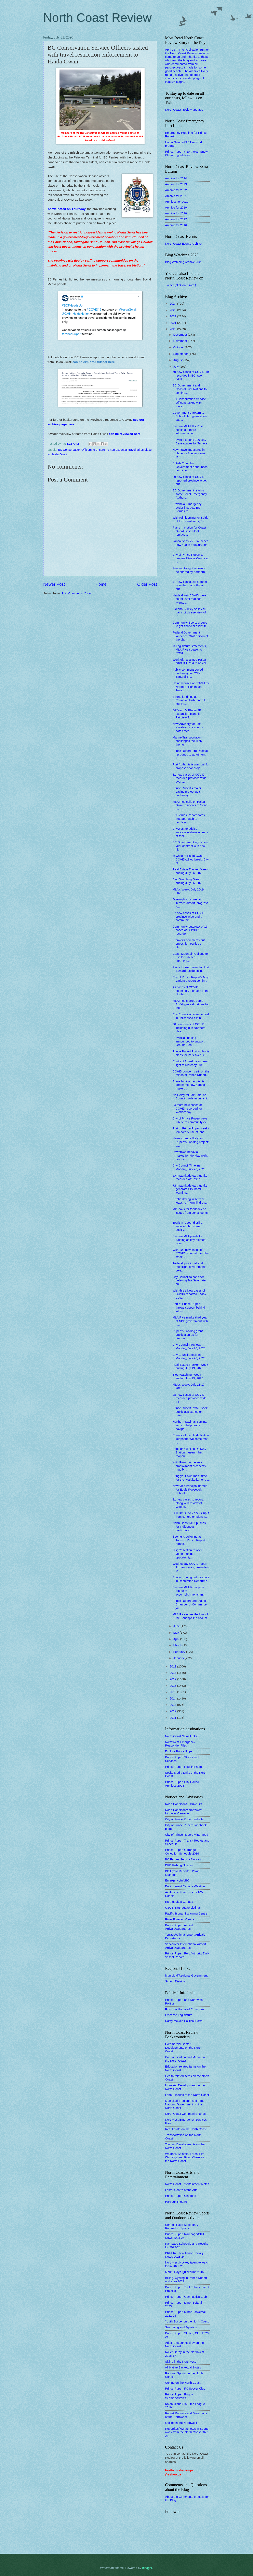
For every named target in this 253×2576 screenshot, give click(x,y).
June (177, 1626)
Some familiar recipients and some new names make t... (189, 1085)
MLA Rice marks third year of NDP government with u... (190, 1321)
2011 (173, 1717)
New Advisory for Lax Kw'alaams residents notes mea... (188, 727)
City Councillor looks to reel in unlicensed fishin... (191, 1016)
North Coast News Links (181, 1736)
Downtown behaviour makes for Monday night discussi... (190, 1155)
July (176, 366)
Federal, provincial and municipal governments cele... (189, 1267)
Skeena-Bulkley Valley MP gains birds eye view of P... (190, 612)
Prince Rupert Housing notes (184, 1766)
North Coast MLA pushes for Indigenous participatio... (189, 1526)
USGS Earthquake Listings (183, 1907)
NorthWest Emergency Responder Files (180, 1743)
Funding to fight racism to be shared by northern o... (189, 572)
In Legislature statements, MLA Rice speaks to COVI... (190, 649)
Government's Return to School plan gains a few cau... (190, 416)
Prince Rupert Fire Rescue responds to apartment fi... (190, 754)
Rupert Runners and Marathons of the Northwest (186, 2415)
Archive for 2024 (176, 178)
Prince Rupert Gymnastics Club (186, 2296)
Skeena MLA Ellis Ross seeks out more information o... (188, 430)
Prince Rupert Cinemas (180, 2195)
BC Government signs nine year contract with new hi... (190, 846)
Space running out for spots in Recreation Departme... (191, 1579)
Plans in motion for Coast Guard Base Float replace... (189, 531)
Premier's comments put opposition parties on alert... (189, 944)
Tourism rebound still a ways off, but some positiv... (187, 1226)
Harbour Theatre (176, 2201)
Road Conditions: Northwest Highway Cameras (183, 1811)
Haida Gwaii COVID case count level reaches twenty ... (189, 599)
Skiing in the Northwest (180, 2361)
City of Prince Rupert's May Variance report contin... (191, 979)
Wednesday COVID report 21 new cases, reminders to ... (191, 1567)
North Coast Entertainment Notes (187, 2184)
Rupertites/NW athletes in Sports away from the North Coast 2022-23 (187, 2432)
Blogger (147, 2568)
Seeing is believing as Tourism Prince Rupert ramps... (189, 1540)
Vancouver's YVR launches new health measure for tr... (191, 544)
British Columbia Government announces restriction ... (190, 467)
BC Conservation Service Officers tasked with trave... (189, 402)
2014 (173, 1698)
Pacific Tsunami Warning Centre (186, 1913)
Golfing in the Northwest (181, 2422)
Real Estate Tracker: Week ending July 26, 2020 (190, 871)
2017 (173, 1679)
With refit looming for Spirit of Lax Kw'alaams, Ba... (190, 519)
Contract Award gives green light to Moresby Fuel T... (191, 1063)
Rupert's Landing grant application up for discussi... (188, 1334)
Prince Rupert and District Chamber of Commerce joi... (190, 1604)
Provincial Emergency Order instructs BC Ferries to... (187, 507)
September (181, 353)
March (177, 1645)
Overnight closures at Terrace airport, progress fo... (190, 903)
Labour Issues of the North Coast (187, 2095)
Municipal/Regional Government (186, 1975)
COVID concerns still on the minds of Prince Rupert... (191, 1073)
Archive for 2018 (176, 213)
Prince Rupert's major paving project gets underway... (187, 792)
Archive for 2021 (176, 196)
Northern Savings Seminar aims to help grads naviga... (190, 1425)
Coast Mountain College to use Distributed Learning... (190, 957)
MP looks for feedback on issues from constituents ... (190, 1212)
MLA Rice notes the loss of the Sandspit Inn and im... (191, 1616)
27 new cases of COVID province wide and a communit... (188, 916)
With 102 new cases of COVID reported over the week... (191, 1253)
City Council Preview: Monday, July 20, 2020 (189, 1346)
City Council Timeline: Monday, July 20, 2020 (189, 1167)
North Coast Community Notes (185, 2113)
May (176, 1632)
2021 (173, 322)
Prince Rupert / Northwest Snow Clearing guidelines (186, 153)
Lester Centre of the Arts (181, 2190)
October (179, 347)
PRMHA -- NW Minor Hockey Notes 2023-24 (184, 2255)
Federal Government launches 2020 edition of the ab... (190, 636)
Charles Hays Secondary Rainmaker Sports (181, 2226)
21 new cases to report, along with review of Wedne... (188, 1503)
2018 (173, 1672)
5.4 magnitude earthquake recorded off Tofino (190, 1177)
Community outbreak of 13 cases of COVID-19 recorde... (190, 930)
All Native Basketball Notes (183, 2367)
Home (101, 584)
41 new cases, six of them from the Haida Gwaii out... (190, 585)
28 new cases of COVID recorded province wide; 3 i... (190, 1398)
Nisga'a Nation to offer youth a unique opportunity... (187, 1554)
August (178, 360)
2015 (173, 1692)
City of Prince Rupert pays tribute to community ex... (191, 1120)
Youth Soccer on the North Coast (187, 2321)
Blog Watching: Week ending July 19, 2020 (188, 1376)
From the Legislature (178, 2015)
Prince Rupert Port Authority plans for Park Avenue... (191, 1053)
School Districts (175, 1981)
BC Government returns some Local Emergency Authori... (190, 494)
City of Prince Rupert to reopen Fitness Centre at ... (191, 558)
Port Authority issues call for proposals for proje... (191, 766)
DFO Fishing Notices (179, 1865)
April (176, 1639)
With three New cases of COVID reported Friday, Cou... (190, 1294)
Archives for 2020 (176, 201)
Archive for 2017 (176, 219)
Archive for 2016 (176, 225)
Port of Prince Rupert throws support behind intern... (189, 1307)
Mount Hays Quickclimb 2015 (184, 2272)
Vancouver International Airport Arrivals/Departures (185, 1945)
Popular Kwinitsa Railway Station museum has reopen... (189, 1452)
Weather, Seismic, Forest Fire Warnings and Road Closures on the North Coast (186, 2157)
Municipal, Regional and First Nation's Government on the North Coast (184, 2104)
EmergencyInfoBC (177, 1880)
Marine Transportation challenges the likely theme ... (187, 741)
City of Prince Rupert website (184, 1819)
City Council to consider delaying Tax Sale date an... (189, 1280)
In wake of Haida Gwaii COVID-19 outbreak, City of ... (191, 859)
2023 (173, 310)
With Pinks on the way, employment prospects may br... (189, 1466)
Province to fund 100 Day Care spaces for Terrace (190, 441)
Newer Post (54, 584)
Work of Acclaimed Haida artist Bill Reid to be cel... (191, 661)
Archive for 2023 (176, 184)
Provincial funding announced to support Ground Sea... (188, 1041)
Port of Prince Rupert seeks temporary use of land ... (191, 1130)
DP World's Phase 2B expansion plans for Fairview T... (187, 714)
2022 (173, 316)
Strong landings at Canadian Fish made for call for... (190, 700)
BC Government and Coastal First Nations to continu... (190, 389)
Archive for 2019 (176, 207)
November (180, 340)
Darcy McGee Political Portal (184, 2021)
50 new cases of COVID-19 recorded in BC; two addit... (191, 375)
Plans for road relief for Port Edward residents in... (191, 969)
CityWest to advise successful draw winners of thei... (190, 832)
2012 (173, 1711)
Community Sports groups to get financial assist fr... (190, 624)
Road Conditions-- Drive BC (183, 1804)
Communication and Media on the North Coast (185, 2059)
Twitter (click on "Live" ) (180, 285)
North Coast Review (97, 17)
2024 (173, 303)
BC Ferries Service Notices (183, 1859)
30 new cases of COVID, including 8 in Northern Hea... (189, 1028)
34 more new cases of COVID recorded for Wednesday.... (187, 1108)
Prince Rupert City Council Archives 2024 (182, 1783)
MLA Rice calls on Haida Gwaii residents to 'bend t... (190, 805)
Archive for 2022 (176, 190)
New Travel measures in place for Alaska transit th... (189, 453)
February (179, 1651)
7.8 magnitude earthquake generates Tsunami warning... (190, 1189)
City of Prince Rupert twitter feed (186, 1834)
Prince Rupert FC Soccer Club (185, 2388)
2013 (173, 1704)
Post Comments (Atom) (77, 593)
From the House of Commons (184, 2009)
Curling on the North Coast (182, 2382)
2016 (173, 1685)
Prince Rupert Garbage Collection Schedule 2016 (182, 1851)
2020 (173, 329)
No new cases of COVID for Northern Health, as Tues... (191, 687)
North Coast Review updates (184, 109)
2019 (173, 1666)
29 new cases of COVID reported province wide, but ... (190, 480)
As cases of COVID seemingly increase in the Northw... (191, 991)
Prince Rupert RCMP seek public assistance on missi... (190, 1411)
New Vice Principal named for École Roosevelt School (190, 1489)
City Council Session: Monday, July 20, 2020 (189, 1356)
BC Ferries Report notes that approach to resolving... (189, 818)
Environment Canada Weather (185, 1886)
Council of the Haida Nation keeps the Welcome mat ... (191, 1439)
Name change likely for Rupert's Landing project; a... (191, 1142)
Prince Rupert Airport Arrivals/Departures (179, 1927)
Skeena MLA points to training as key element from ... (189, 1240)
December (180, 334)
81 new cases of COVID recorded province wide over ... (190, 778)
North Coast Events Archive (183, 243)
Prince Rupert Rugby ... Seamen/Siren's (180, 2396)
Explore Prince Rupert (179, 1751)
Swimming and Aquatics (181, 2327)
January (179, 1658)
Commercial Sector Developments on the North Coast (183, 2047)
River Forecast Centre (179, 1919)
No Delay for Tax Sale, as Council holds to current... (191, 1096)
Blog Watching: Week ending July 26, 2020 (188, 881)
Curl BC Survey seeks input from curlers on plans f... (191, 1514)
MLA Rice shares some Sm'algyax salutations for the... (191, 1004)
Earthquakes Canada (179, 1901)
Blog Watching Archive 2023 (183, 262)
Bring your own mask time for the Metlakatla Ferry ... (191, 1477)
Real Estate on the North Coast (186, 2129)
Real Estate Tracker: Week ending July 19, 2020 (190, 1366)
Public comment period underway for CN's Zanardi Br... (188, 673)
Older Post (147, 584)
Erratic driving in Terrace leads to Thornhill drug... (190, 1201)
